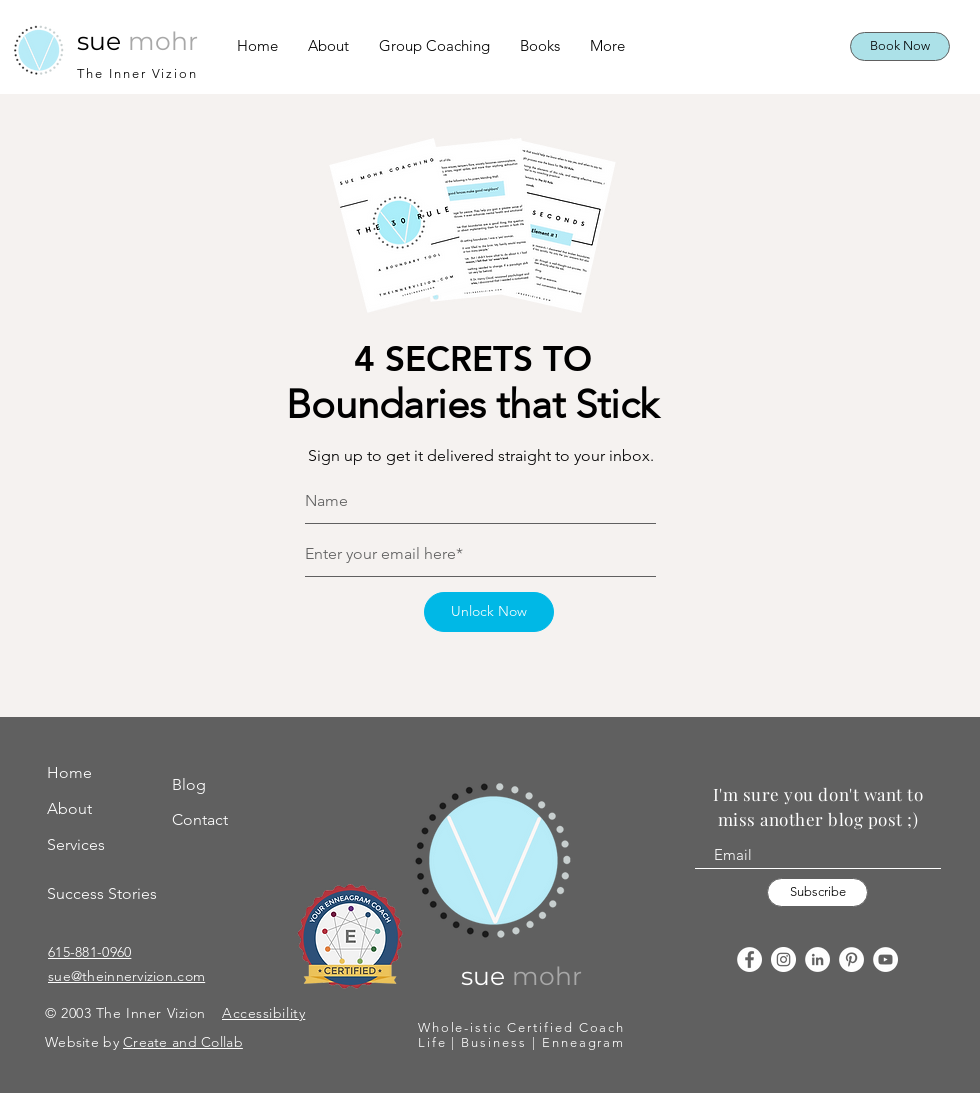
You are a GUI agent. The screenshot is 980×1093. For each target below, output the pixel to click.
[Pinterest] (851, 959)
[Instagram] (783, 959)
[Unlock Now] (489, 612)
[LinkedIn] (817, 959)
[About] (95, 809)
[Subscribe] (817, 892)
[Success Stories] (107, 894)
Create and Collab (183, 1042)
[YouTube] (885, 959)
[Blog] (210, 785)
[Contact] (210, 820)
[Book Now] (900, 46)
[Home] (95, 773)
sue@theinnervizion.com (126, 976)
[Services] (95, 845)
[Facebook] (749, 959)
